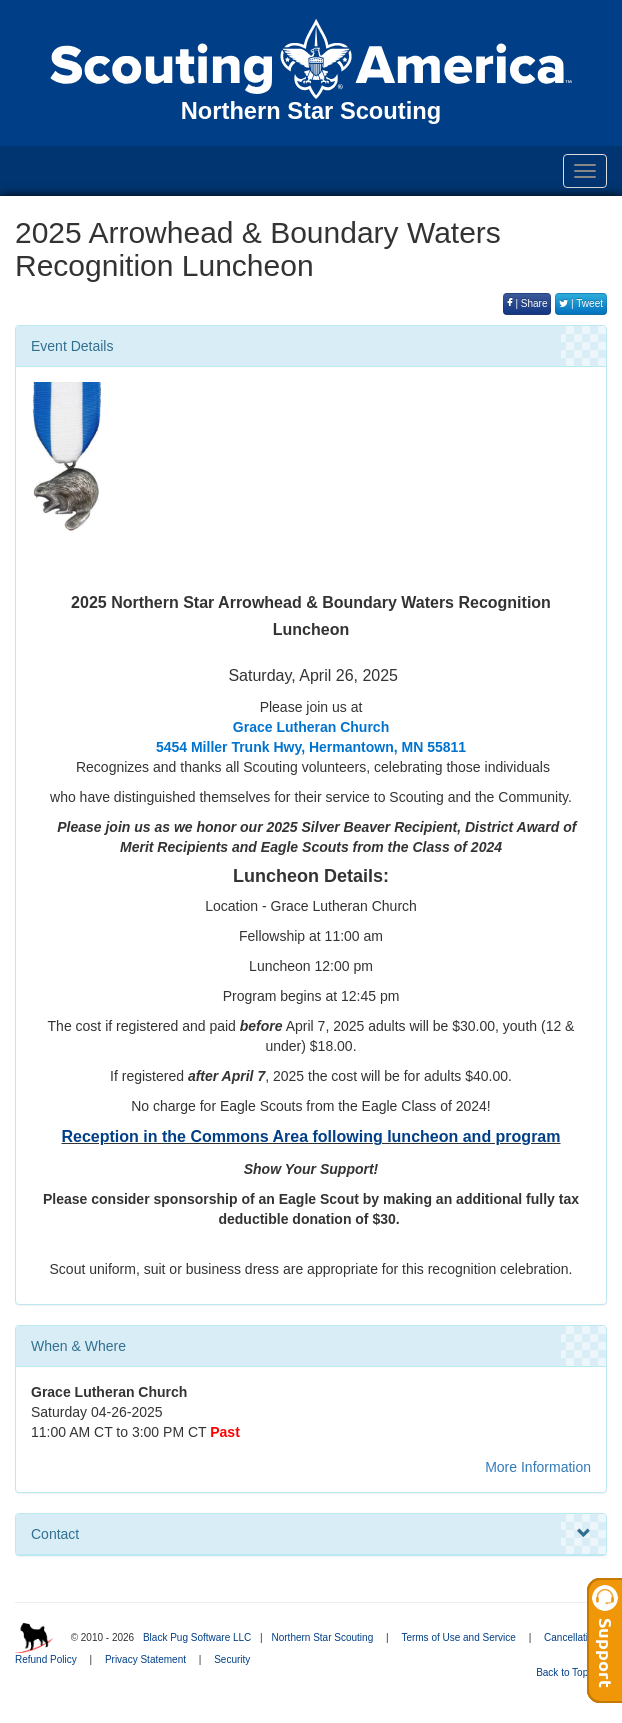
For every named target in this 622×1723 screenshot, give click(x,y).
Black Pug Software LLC (197, 1637)
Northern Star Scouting (322, 1637)
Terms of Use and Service (458, 1637)
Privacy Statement (145, 1659)
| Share (527, 303)
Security (232, 1659)
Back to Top (568, 1672)
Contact (311, 1534)
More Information (538, 1467)
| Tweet (581, 303)
